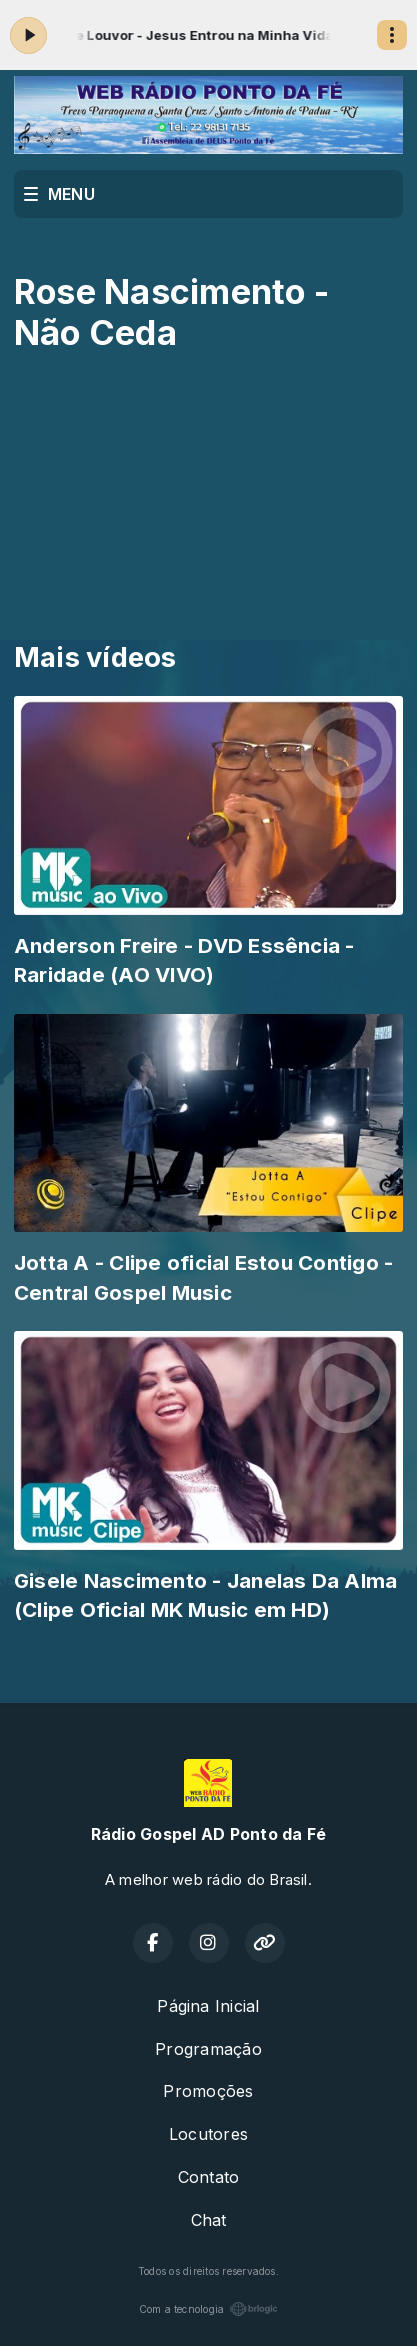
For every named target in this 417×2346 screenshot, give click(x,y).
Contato (209, 2177)
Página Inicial (208, 2006)
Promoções (208, 2091)
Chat (209, 2220)
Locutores (208, 2134)
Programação (208, 2049)
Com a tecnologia (209, 2309)
